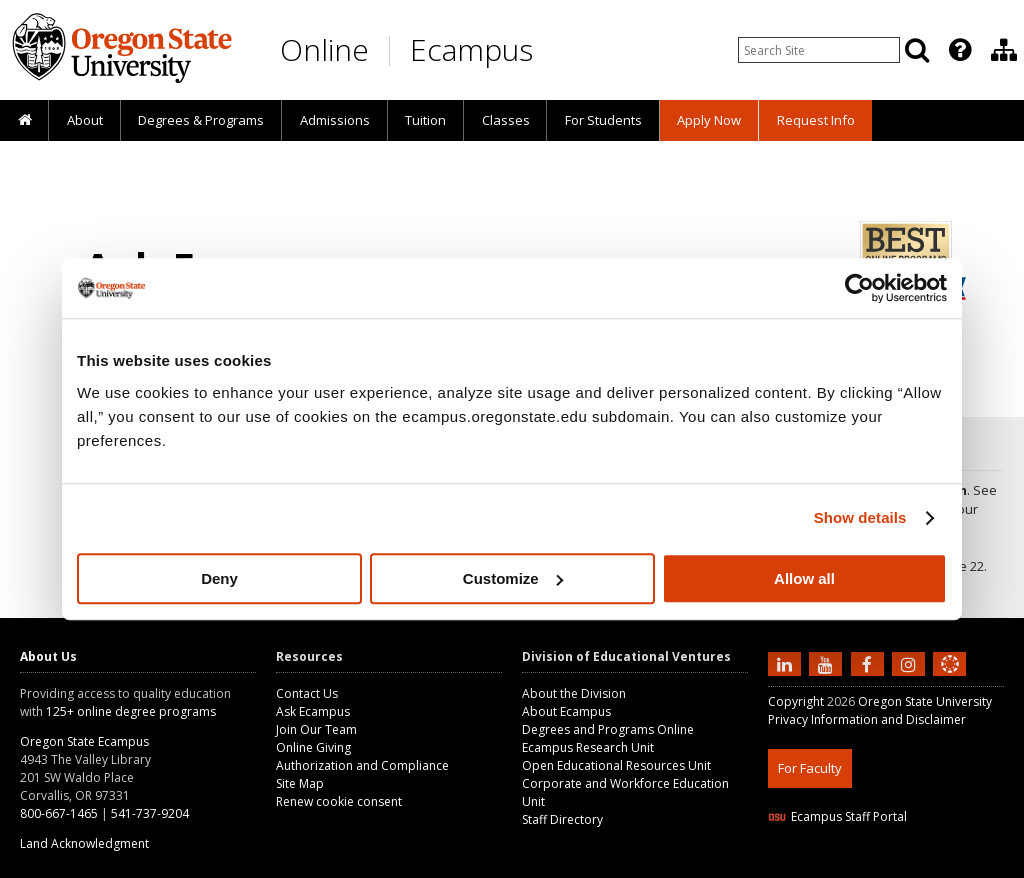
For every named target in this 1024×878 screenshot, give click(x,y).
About (85, 120)
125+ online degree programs (131, 711)
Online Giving (313, 747)
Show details (860, 517)
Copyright (796, 701)
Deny (219, 578)
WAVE (968, 865)
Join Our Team (316, 729)
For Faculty (810, 768)
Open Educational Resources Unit (616, 765)
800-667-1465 (59, 813)
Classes (506, 120)
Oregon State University (925, 701)
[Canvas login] (950, 680)
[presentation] (958, 50)
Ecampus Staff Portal (837, 816)
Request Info (816, 120)
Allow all (804, 578)
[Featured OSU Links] (960, 50)
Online (324, 49)
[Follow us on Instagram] (911, 663)
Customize (513, 578)
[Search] (917, 50)
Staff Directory (562, 819)
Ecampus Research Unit (588, 747)
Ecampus (471, 49)
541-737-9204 (150, 813)
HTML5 (879, 865)
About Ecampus (566, 711)
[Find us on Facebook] (870, 663)
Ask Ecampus (313, 711)
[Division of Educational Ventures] (1004, 50)
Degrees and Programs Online (608, 729)
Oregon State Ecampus (84, 741)
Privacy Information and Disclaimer (867, 719)
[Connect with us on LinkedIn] (787, 663)
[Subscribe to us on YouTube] (828, 663)
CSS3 (925, 865)
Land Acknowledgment (84, 843)
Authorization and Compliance (362, 765)
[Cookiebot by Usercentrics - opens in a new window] (859, 288)
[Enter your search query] (819, 50)
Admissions (335, 120)
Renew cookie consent (339, 801)
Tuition (425, 120)
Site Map (300, 783)
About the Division (574, 693)
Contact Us (307, 693)
